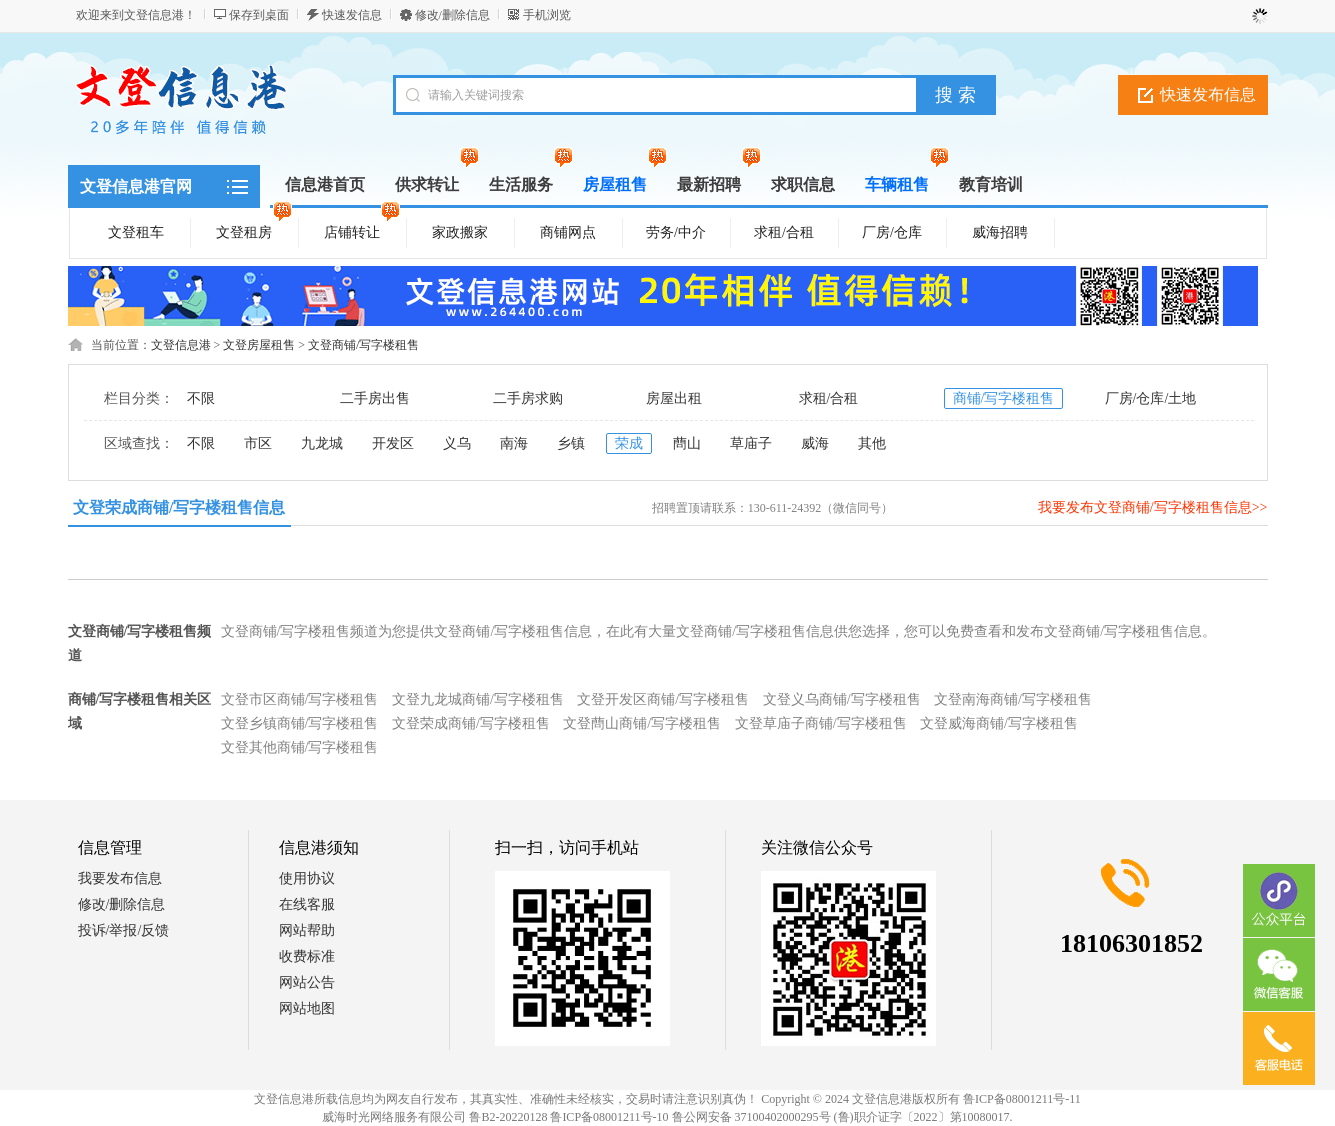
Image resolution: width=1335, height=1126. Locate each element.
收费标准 (307, 956)
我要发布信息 (120, 878)
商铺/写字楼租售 (1004, 398)
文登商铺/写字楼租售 (363, 345)
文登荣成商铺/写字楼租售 (471, 723)
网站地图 (307, 1008)
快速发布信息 (1208, 94)
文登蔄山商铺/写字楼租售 (642, 723)
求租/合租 (784, 232)
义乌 (457, 443)
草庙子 (751, 443)
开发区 (393, 443)
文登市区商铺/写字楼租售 (300, 699)
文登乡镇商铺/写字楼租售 (300, 723)
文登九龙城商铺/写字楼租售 (478, 699)
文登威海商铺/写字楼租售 (999, 723)
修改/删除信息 (452, 15)
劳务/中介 (676, 232)
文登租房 (254, 229)
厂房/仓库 (892, 232)
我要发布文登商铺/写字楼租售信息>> (1153, 507)
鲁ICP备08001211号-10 (609, 1117)
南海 (514, 443)
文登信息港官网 (136, 186)
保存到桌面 (259, 15)
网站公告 (307, 982)
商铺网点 (568, 232)
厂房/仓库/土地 (1151, 398)
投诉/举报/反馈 (124, 930)
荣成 (629, 443)
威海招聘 (1000, 232)
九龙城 (322, 443)
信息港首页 (325, 184)
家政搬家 (460, 232)
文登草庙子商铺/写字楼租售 (821, 723)
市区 (258, 443)
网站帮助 (307, 930)
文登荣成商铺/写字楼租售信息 (179, 507)
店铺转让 (362, 229)
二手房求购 (528, 398)
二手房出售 (375, 398)
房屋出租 (674, 398)
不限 (201, 398)
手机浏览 (547, 15)
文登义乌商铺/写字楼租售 (842, 699)
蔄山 (687, 443)
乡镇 (571, 443)
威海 (815, 443)
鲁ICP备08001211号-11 (1022, 1099)
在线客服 (307, 904)
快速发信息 (352, 15)
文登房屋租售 (259, 345)
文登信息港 (181, 345)
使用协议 (307, 878)
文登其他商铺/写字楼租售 (300, 747)
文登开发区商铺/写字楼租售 (663, 699)
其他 (872, 443)
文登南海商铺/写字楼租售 (1013, 699)
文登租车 (136, 232)
